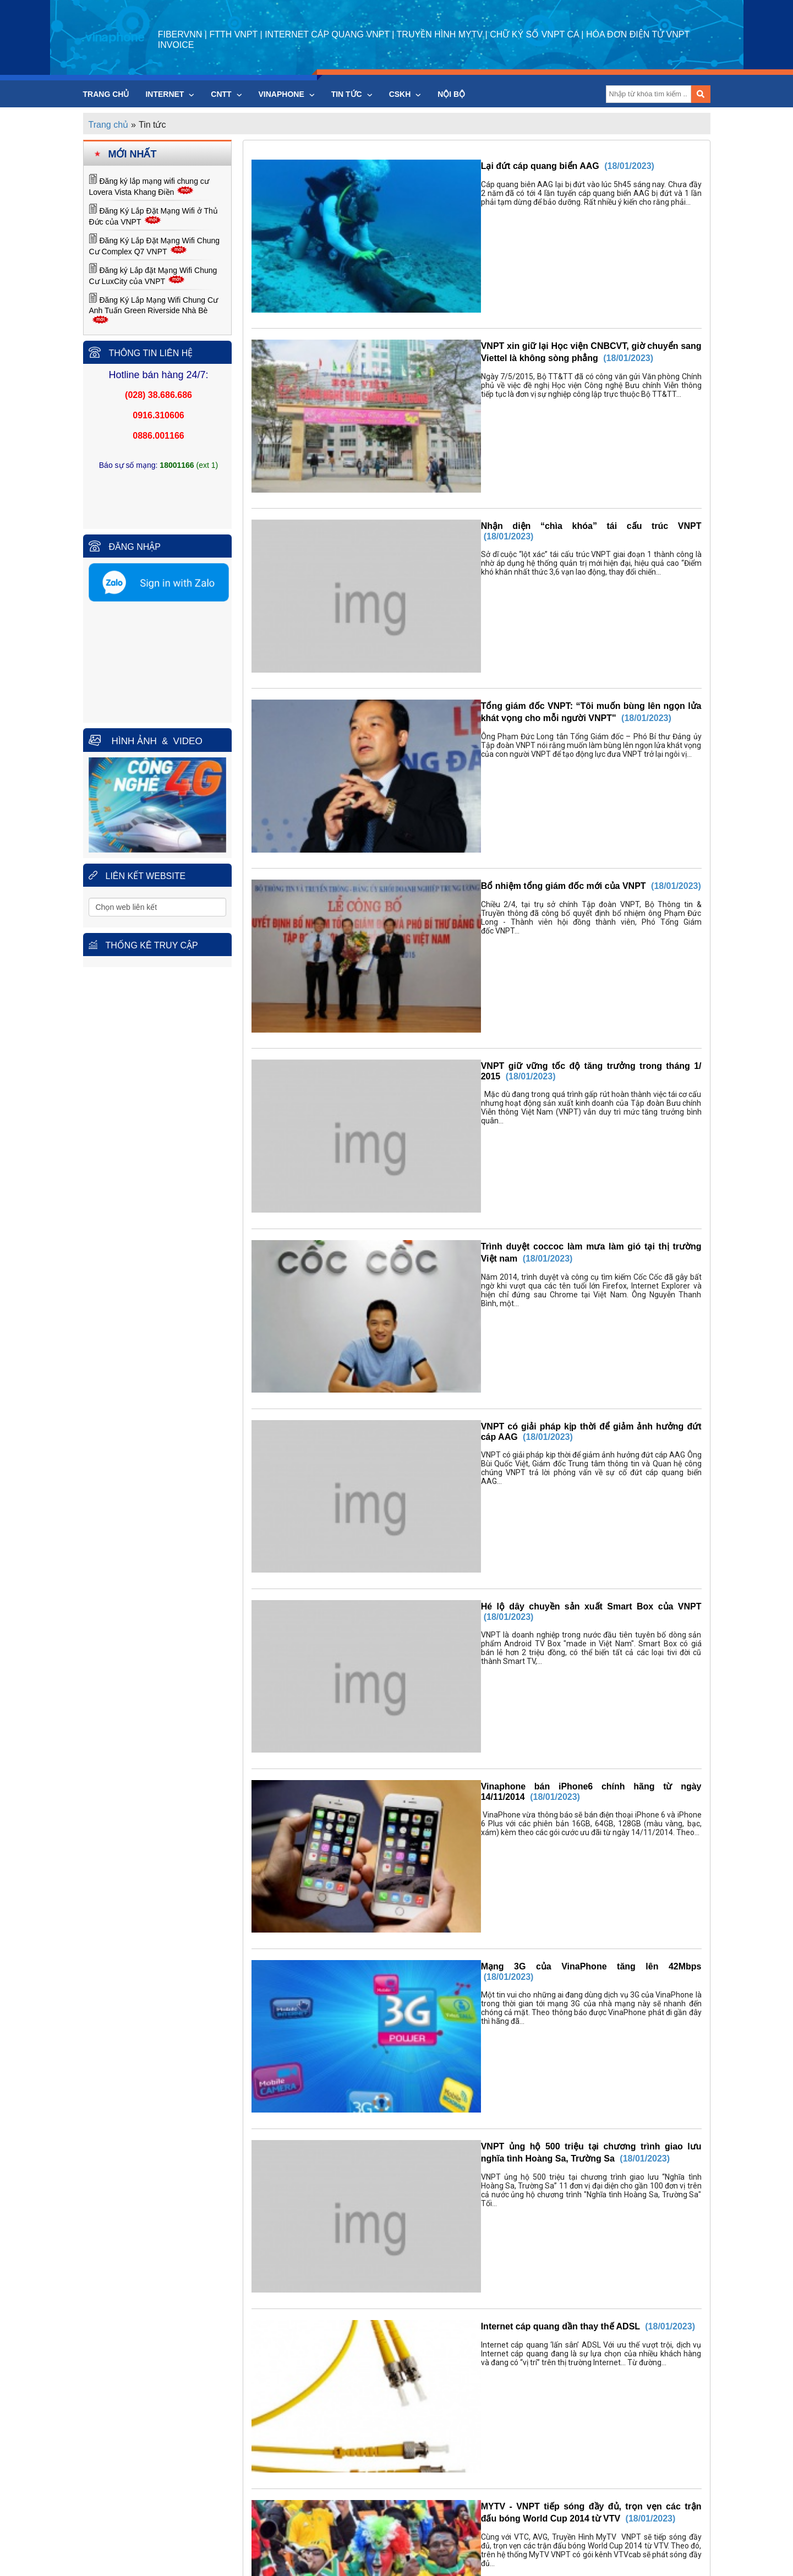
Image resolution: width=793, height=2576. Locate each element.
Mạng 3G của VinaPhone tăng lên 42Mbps (512, 1290)
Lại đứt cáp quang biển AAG (484, 166)
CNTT (226, 94)
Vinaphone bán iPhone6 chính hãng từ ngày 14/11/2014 (539, 1177)
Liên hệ (473, 2564)
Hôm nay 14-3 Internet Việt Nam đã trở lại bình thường (537, 1852)
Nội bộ (451, 94)
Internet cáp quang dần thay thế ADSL (504, 1514)
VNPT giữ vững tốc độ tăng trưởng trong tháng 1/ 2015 (539, 728)
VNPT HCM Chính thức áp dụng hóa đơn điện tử (525, 1739)
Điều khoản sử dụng (402, 2564)
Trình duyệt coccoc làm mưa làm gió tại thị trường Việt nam (549, 840)
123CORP (421, 2538)
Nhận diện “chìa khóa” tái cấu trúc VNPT (509, 391)
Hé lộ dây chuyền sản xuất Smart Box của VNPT (525, 1065)
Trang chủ (106, 94)
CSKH (405, 94)
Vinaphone (287, 94)
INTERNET (169, 94)
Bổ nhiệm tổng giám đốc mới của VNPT (507, 615)
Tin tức (352, 94)
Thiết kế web (376, 2538)
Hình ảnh (133, 740)
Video (184, 740)
